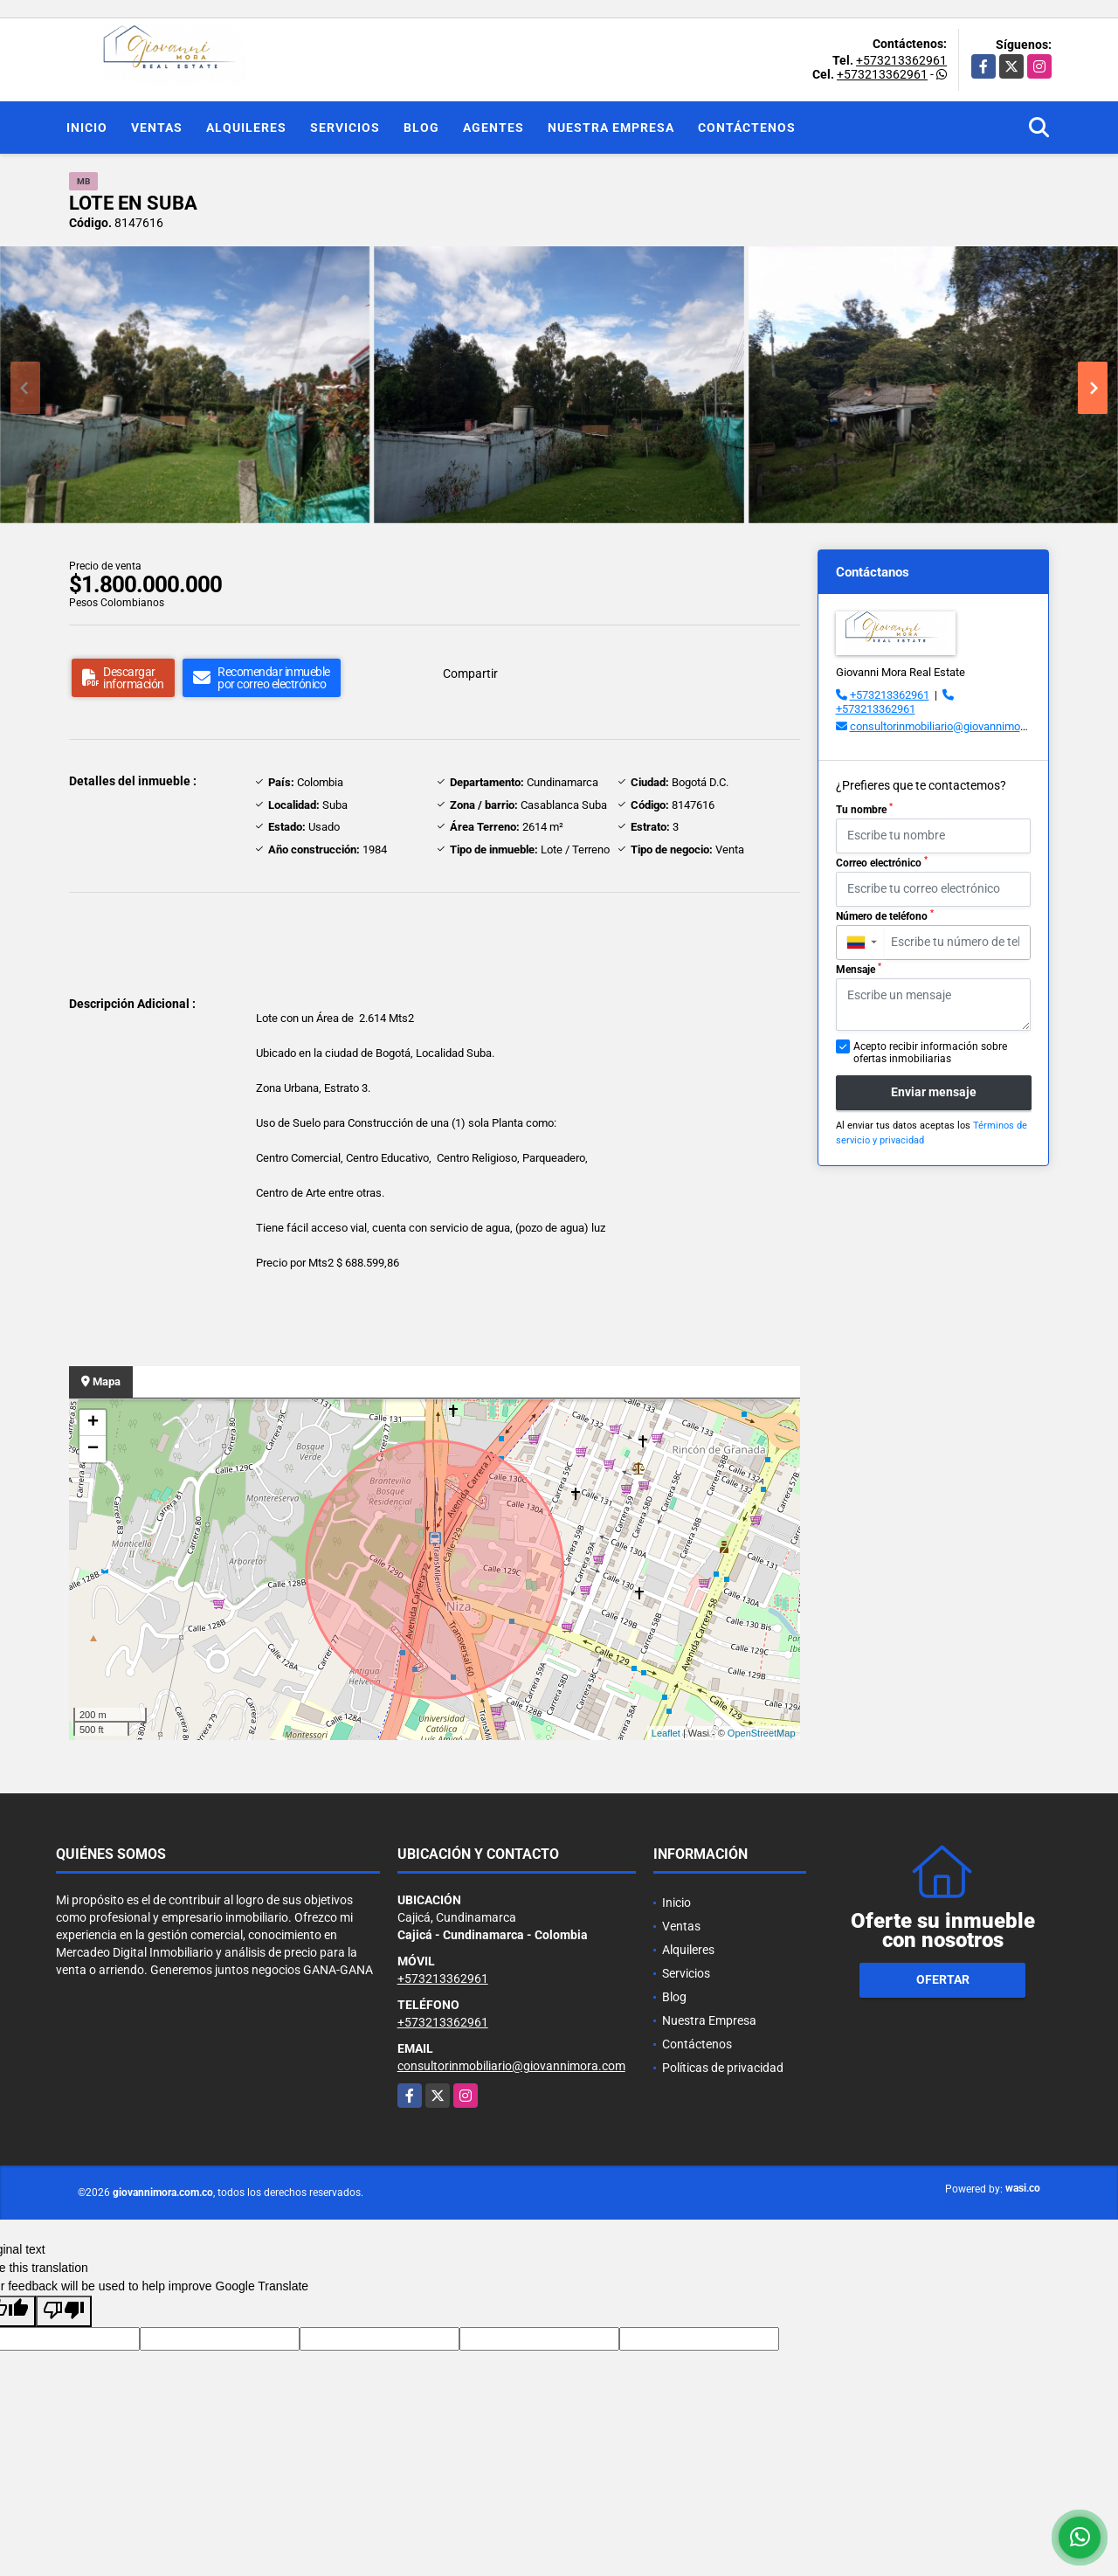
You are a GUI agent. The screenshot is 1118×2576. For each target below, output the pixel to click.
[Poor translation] (64, 2311)
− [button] (93, 1449)
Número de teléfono (885, 915)
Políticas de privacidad (722, 2068)
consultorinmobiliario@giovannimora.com (952, 726)
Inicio (86, 128)
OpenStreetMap (762, 1733)
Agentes (493, 128)
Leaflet (666, 1733)
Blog (421, 128)
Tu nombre (864, 809)
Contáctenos (747, 128)
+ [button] (93, 1423)
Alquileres (246, 128)
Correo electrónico (882, 862)
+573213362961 (901, 60)
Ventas (157, 128)
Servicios (345, 128)
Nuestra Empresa (611, 128)
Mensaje (858, 969)
